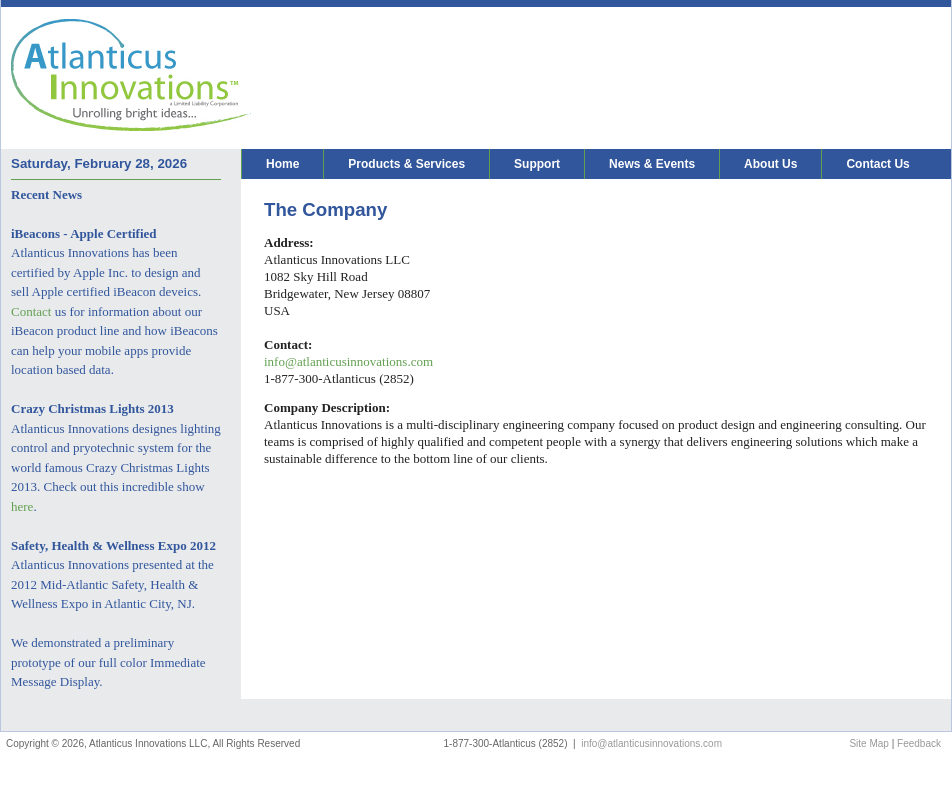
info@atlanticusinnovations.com (348, 361)
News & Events (652, 164)
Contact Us (877, 164)
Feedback (919, 743)
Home (282, 164)
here (22, 506)
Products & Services (406, 164)
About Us (770, 164)
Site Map (868, 743)
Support (537, 164)
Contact (31, 311)
